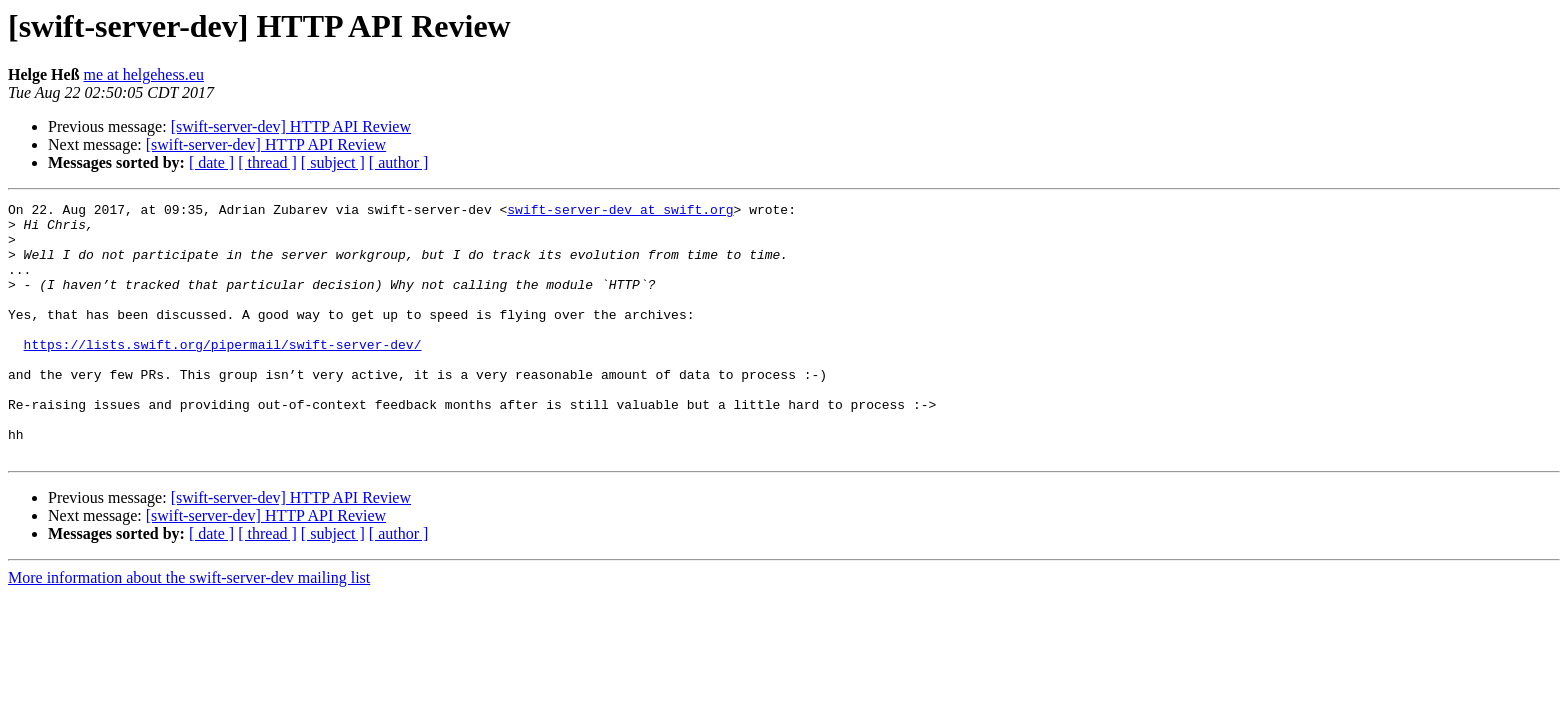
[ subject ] (333, 162)
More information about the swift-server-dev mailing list (189, 628)
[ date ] (211, 162)
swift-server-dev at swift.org (620, 212)
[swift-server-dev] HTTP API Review (291, 126)
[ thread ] (267, 162)
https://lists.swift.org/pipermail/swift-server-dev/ (223, 374)
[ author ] (399, 162)
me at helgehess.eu (144, 74)
